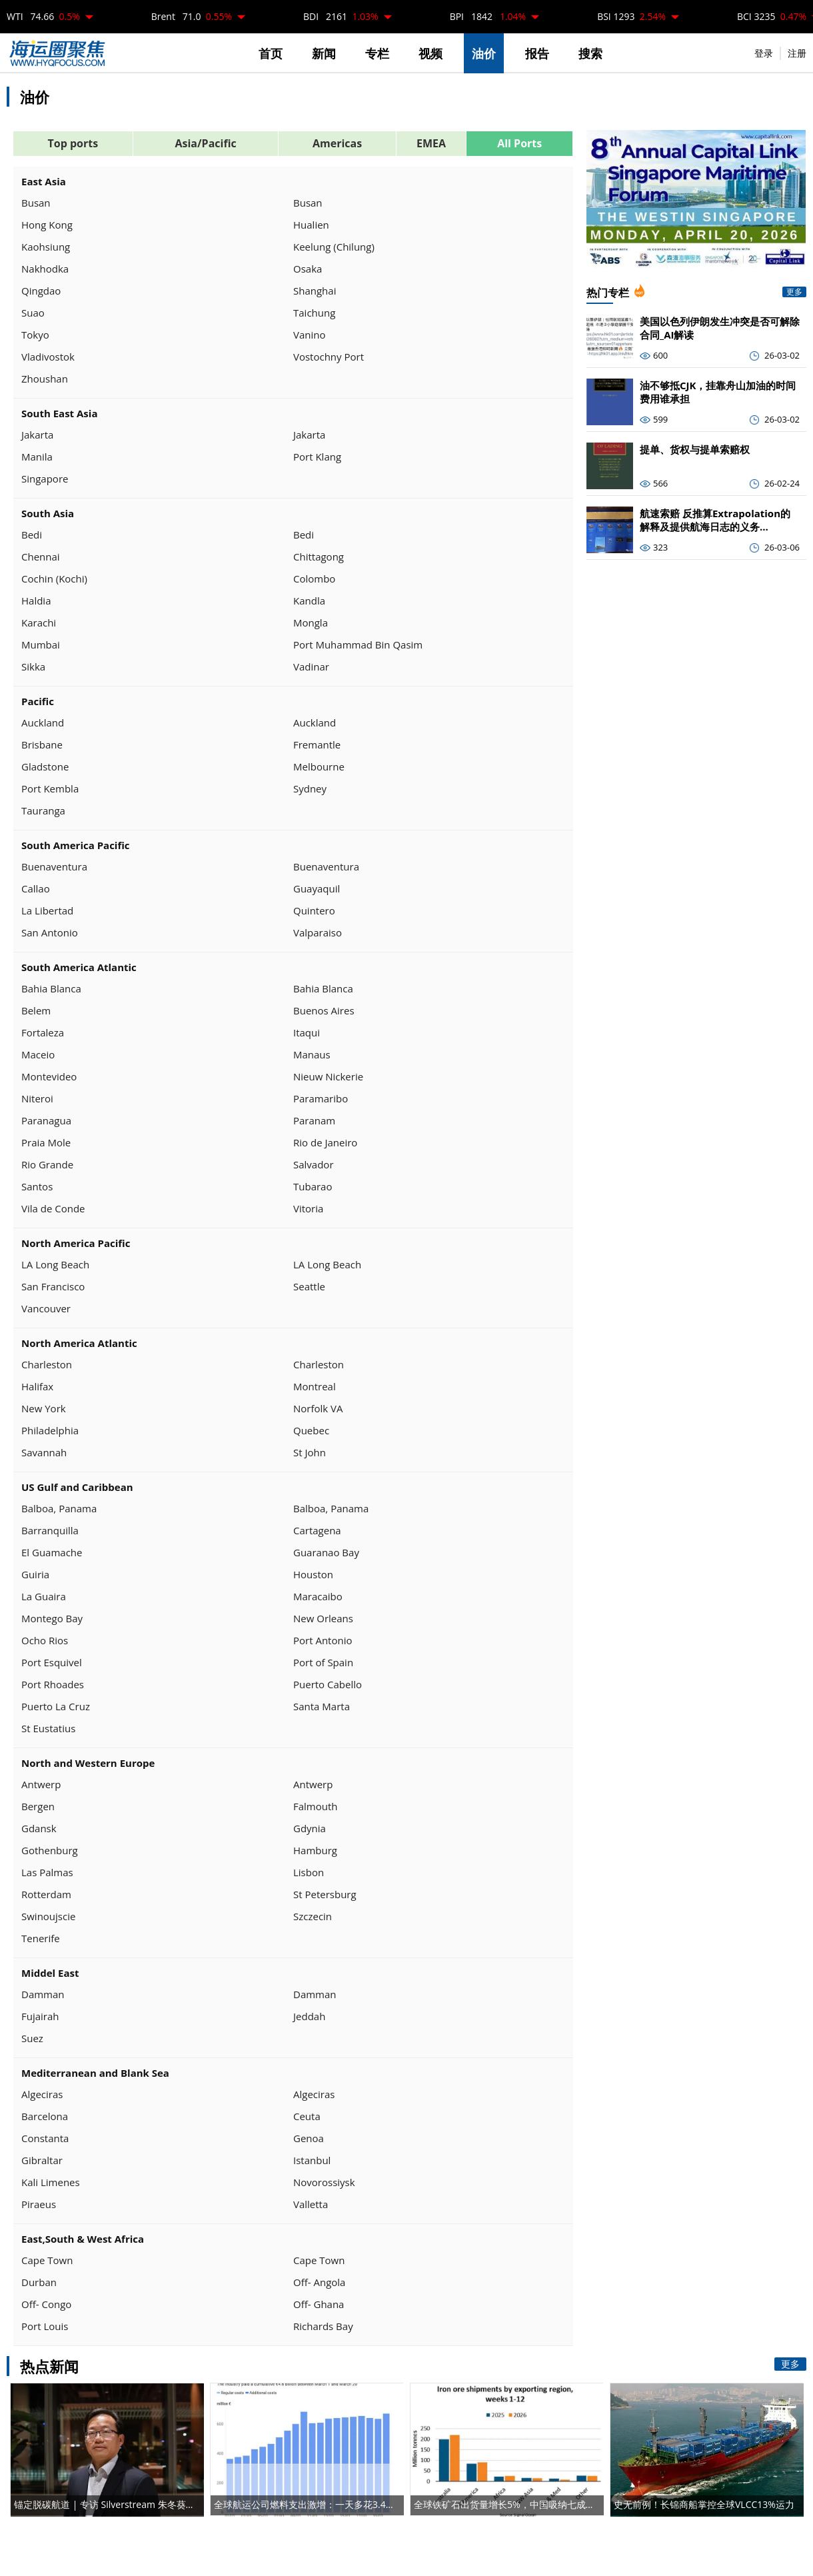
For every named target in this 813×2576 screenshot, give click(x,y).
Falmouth (315, 1806)
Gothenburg (49, 1850)
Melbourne (319, 766)
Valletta (310, 2204)
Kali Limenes (50, 2182)
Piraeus (38, 2204)
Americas (337, 143)
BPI (488, 16)
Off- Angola (319, 2282)
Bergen (38, 1806)
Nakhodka (45, 268)
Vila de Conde (53, 1208)
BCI (771, 16)
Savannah (44, 1452)
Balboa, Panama (59, 1508)
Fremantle (317, 744)
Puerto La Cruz (55, 1706)
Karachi (38, 622)
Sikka (33, 666)
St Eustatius (48, 1728)
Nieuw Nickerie (328, 1076)
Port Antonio (322, 1640)
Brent (191, 16)
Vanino (309, 334)
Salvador (313, 1164)
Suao (33, 312)
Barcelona (44, 2116)
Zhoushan (44, 378)
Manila (37, 456)
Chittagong (318, 556)
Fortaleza (42, 1032)
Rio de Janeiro (325, 1142)
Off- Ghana (318, 2304)
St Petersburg (325, 1894)
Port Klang (317, 456)
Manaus (312, 1054)
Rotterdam (46, 1894)
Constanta (45, 2138)
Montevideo (49, 1076)
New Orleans (323, 1618)
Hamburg (315, 1850)
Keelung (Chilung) (334, 246)
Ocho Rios (44, 1640)
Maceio (38, 1054)
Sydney (310, 788)
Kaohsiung (45, 246)
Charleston (46, 1364)
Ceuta (307, 2116)
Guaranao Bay (326, 1552)
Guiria (35, 1574)
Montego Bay (52, 1618)
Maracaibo (318, 1596)
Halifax (37, 1386)
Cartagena (317, 1530)
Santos (37, 1186)
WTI (43, 16)
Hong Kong (47, 224)
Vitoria (308, 1208)
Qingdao (41, 290)
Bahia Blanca (51, 988)
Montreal (314, 1386)
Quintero (314, 910)
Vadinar (311, 666)
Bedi (31, 534)
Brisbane (42, 744)
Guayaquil (316, 888)
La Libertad (47, 910)
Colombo (314, 578)
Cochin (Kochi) (54, 578)
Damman (43, 1994)
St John (309, 1452)
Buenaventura (54, 866)
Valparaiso (317, 932)
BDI (341, 16)
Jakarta (37, 434)
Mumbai (40, 644)
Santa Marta (321, 1706)
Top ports (73, 143)
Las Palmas (47, 1872)
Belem (36, 1010)
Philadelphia (50, 1430)
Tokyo (35, 334)
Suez (32, 2038)
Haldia (36, 600)
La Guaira (43, 1596)
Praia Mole (46, 1142)
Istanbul (312, 2160)
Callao (35, 888)
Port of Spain (323, 1662)
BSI (631, 16)
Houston (313, 1574)
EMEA (431, 143)
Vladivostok (48, 356)
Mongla (310, 622)
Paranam (314, 1120)
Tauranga (43, 810)
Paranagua (46, 1120)
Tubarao (312, 1186)
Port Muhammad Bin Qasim (357, 644)
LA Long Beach (55, 1264)
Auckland (42, 722)
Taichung (314, 312)
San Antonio (49, 932)
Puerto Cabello (327, 1684)
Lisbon (308, 1872)
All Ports (519, 143)
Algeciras (42, 2094)
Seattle (309, 1286)
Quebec (311, 1430)
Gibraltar (42, 2160)
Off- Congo (46, 2304)
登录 (763, 53)
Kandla (309, 600)
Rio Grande (47, 1164)
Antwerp (41, 1784)
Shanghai (314, 290)
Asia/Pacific (205, 143)
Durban (39, 2282)
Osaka (307, 268)
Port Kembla (50, 788)
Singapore (44, 478)
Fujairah (40, 2016)
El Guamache (52, 1552)
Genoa (308, 2138)
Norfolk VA (318, 1408)
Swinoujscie (48, 1916)
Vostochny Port (328, 356)
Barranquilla (50, 1530)
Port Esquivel (51, 1662)
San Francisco (53, 1286)
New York (43, 1408)
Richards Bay (323, 2326)
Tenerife (40, 1938)
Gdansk (39, 1828)
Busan (36, 202)
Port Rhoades (52, 1684)
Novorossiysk (324, 2182)
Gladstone (45, 766)
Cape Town (47, 2260)
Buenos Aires (324, 1010)
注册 (797, 53)
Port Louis (44, 2326)
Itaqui (306, 1032)
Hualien (311, 224)
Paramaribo (320, 1098)
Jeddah (309, 2016)
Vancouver (46, 1308)
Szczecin (312, 1916)
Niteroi (37, 1098)
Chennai (40, 556)
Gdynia (309, 1828)
